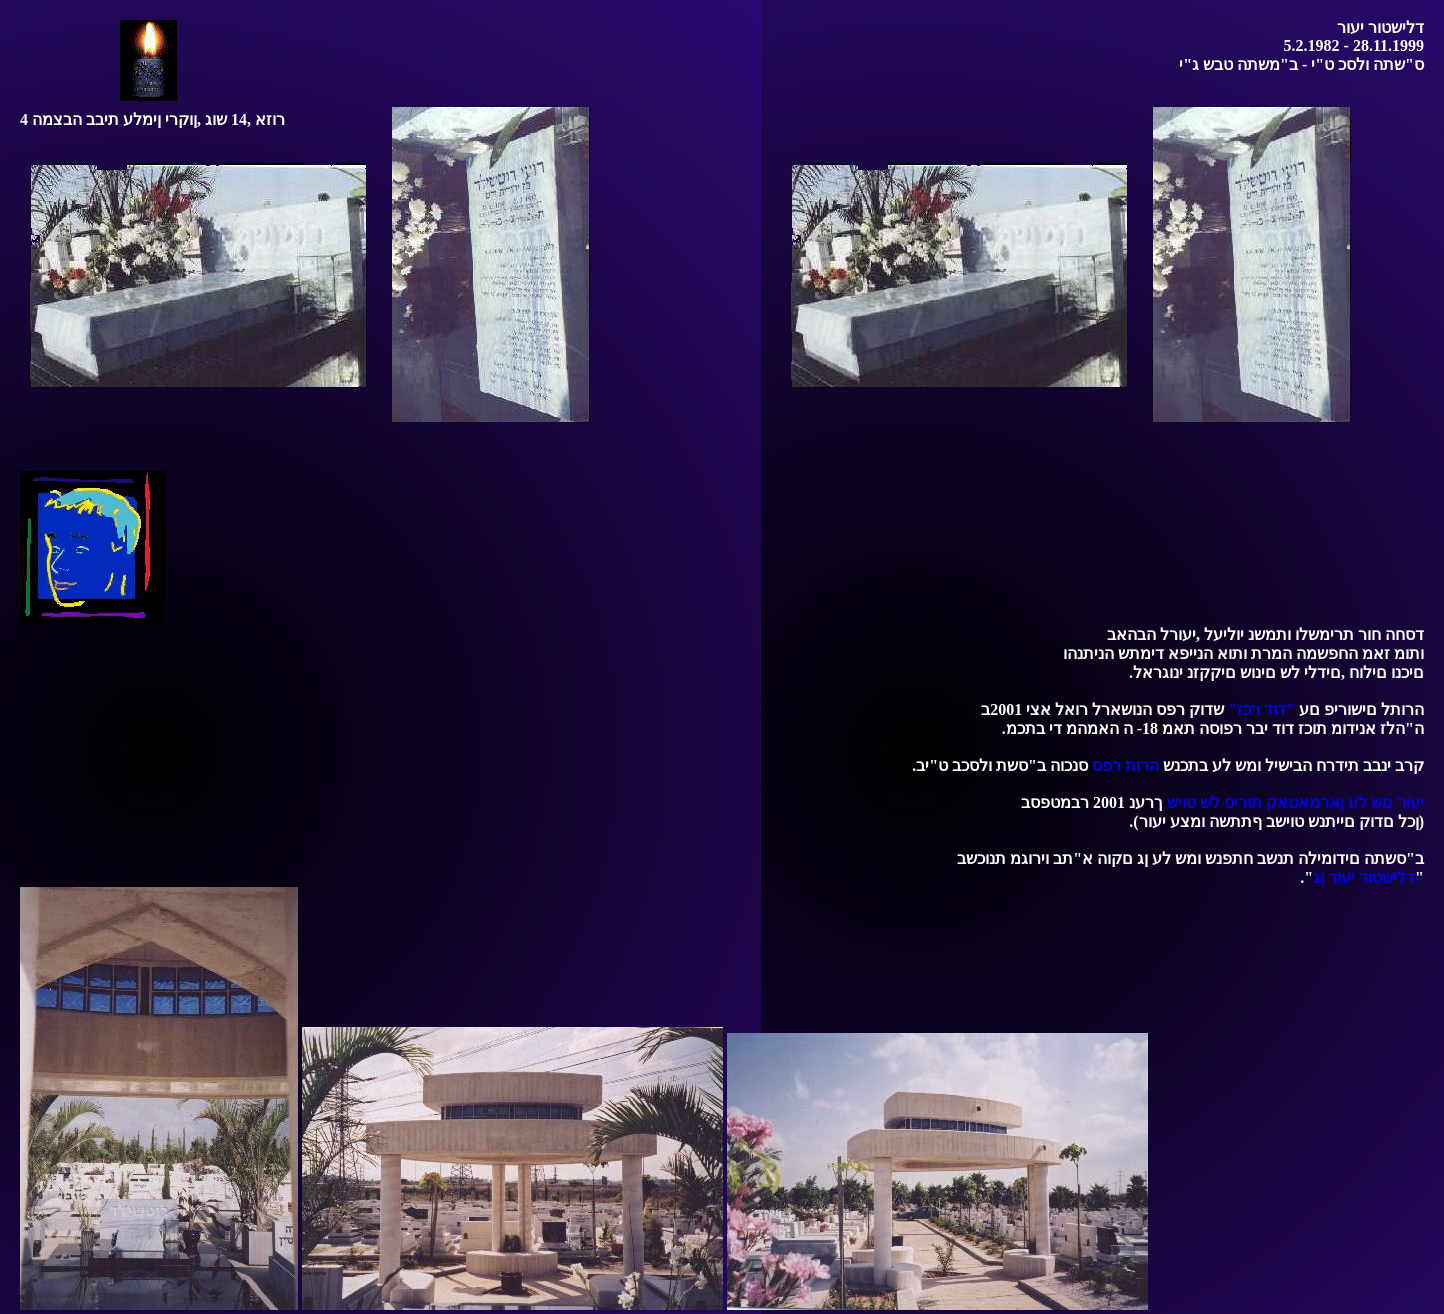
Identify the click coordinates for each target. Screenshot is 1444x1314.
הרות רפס (1125, 765)
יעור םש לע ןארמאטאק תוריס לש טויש (1295, 802)
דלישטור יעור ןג (1364, 877)
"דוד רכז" (1261, 709)
